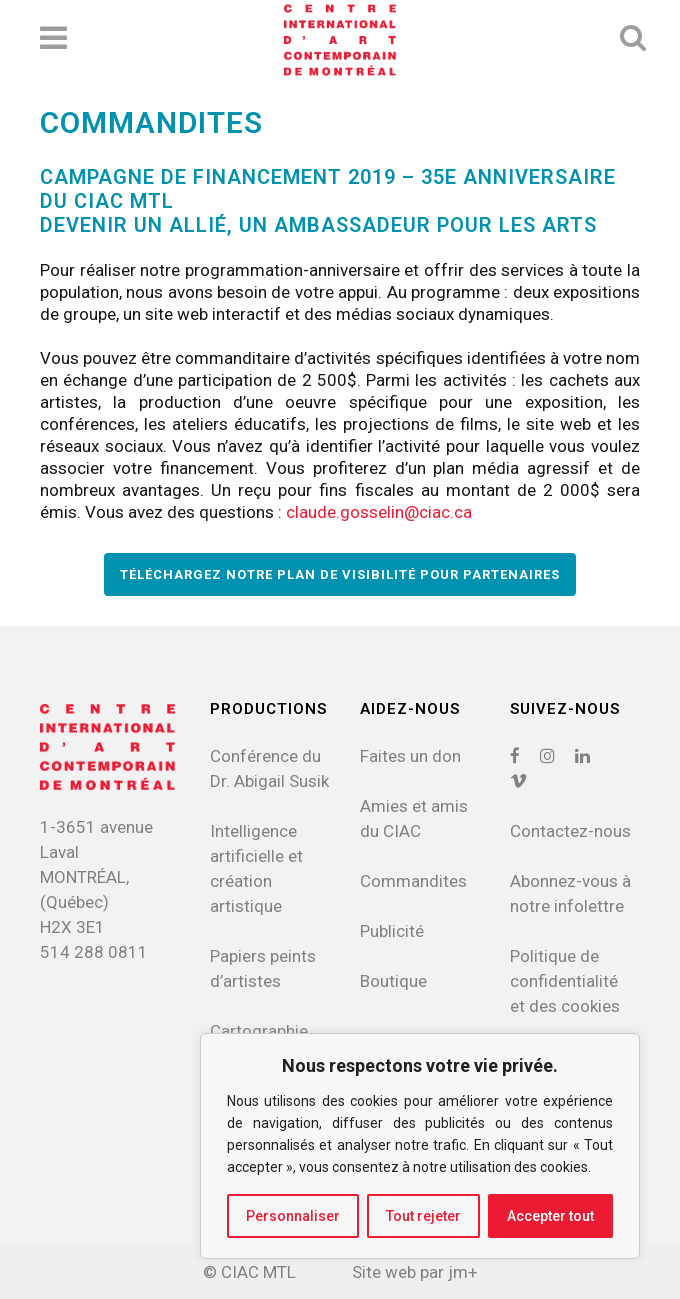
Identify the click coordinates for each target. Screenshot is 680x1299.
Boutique (393, 981)
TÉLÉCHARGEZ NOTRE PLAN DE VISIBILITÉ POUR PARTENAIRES (340, 574)
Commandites (413, 881)
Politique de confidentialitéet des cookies (565, 981)
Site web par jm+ (415, 1272)
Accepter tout (550, 1216)
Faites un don (410, 756)
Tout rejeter (423, 1216)
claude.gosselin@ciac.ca (379, 512)
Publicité (392, 931)
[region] (420, 1146)
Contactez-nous (570, 831)
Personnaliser (293, 1216)
